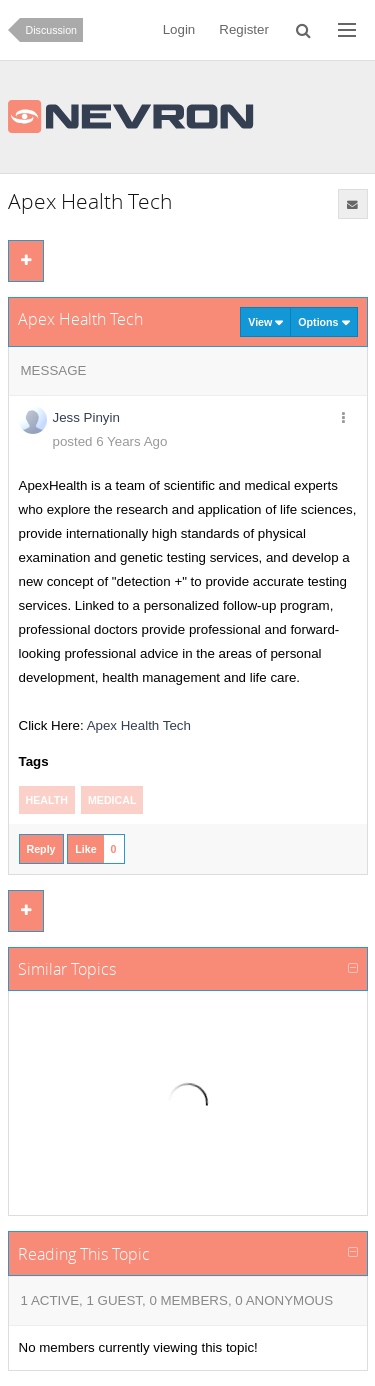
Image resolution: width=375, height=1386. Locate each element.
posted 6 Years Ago (110, 441)
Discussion (52, 30)
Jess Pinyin (86, 417)
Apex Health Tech (139, 725)
